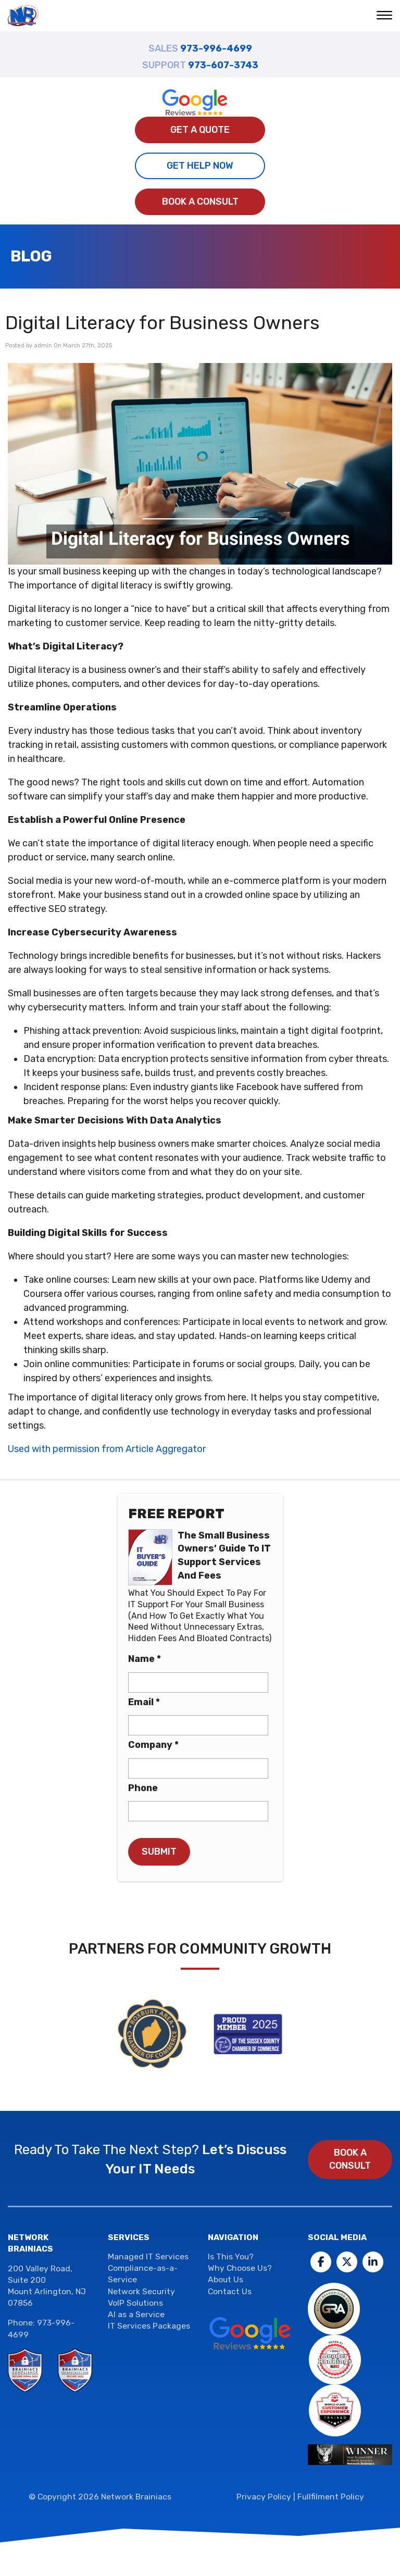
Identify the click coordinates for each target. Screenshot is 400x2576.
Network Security (141, 2291)
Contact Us (230, 2291)
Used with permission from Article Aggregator (107, 1449)
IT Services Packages (149, 2326)
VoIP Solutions (135, 2303)
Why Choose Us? (240, 2268)
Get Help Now (200, 165)
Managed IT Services (148, 2256)
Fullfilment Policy (330, 2497)
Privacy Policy (263, 2497)
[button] (386, 16)
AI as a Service (136, 2314)
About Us (225, 2279)
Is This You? (231, 2256)
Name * (144, 1659)
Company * (153, 1744)
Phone (143, 1788)
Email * (144, 1702)
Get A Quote (200, 129)
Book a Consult (200, 201)
